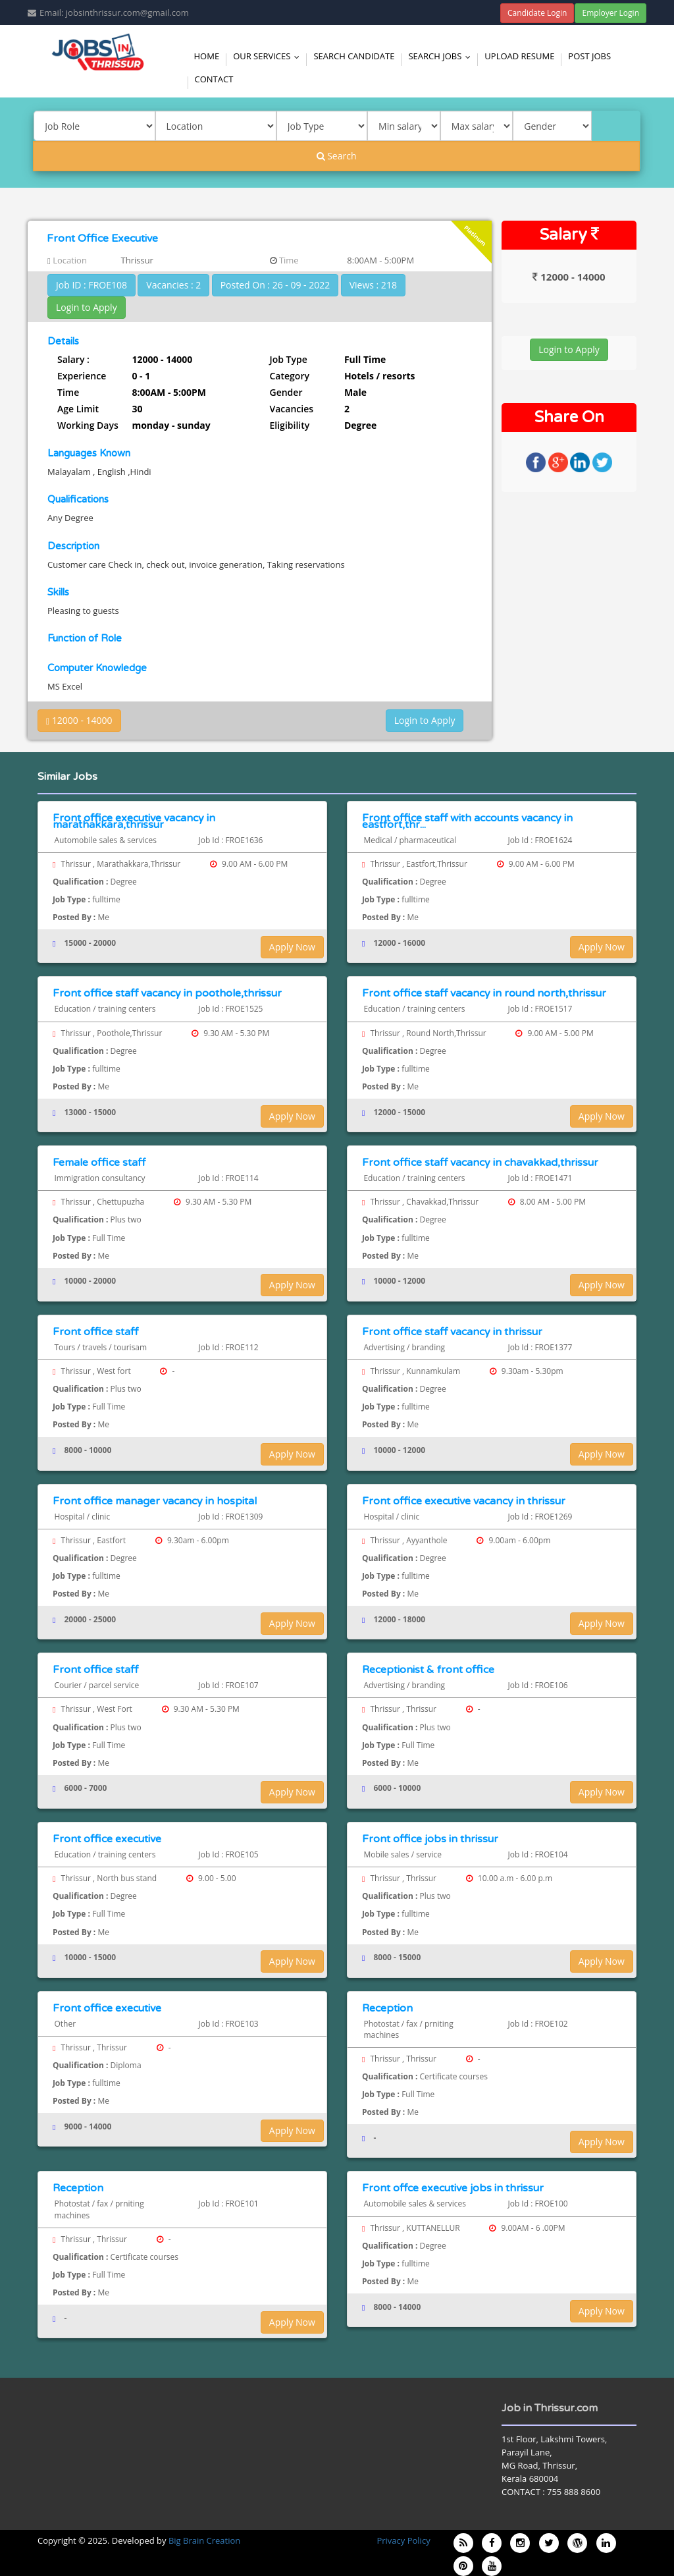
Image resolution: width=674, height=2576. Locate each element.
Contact (214, 79)
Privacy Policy (403, 2540)
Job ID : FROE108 (91, 285)
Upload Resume (519, 56)
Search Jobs (442, 56)
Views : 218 (373, 285)
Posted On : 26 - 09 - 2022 (275, 285)
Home (207, 56)
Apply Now (292, 947)
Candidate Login (537, 12)
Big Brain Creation (204, 2540)
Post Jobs (589, 56)
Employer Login (610, 12)
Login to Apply (86, 307)
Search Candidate (353, 56)
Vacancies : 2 (173, 285)
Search (337, 156)
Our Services (269, 56)
